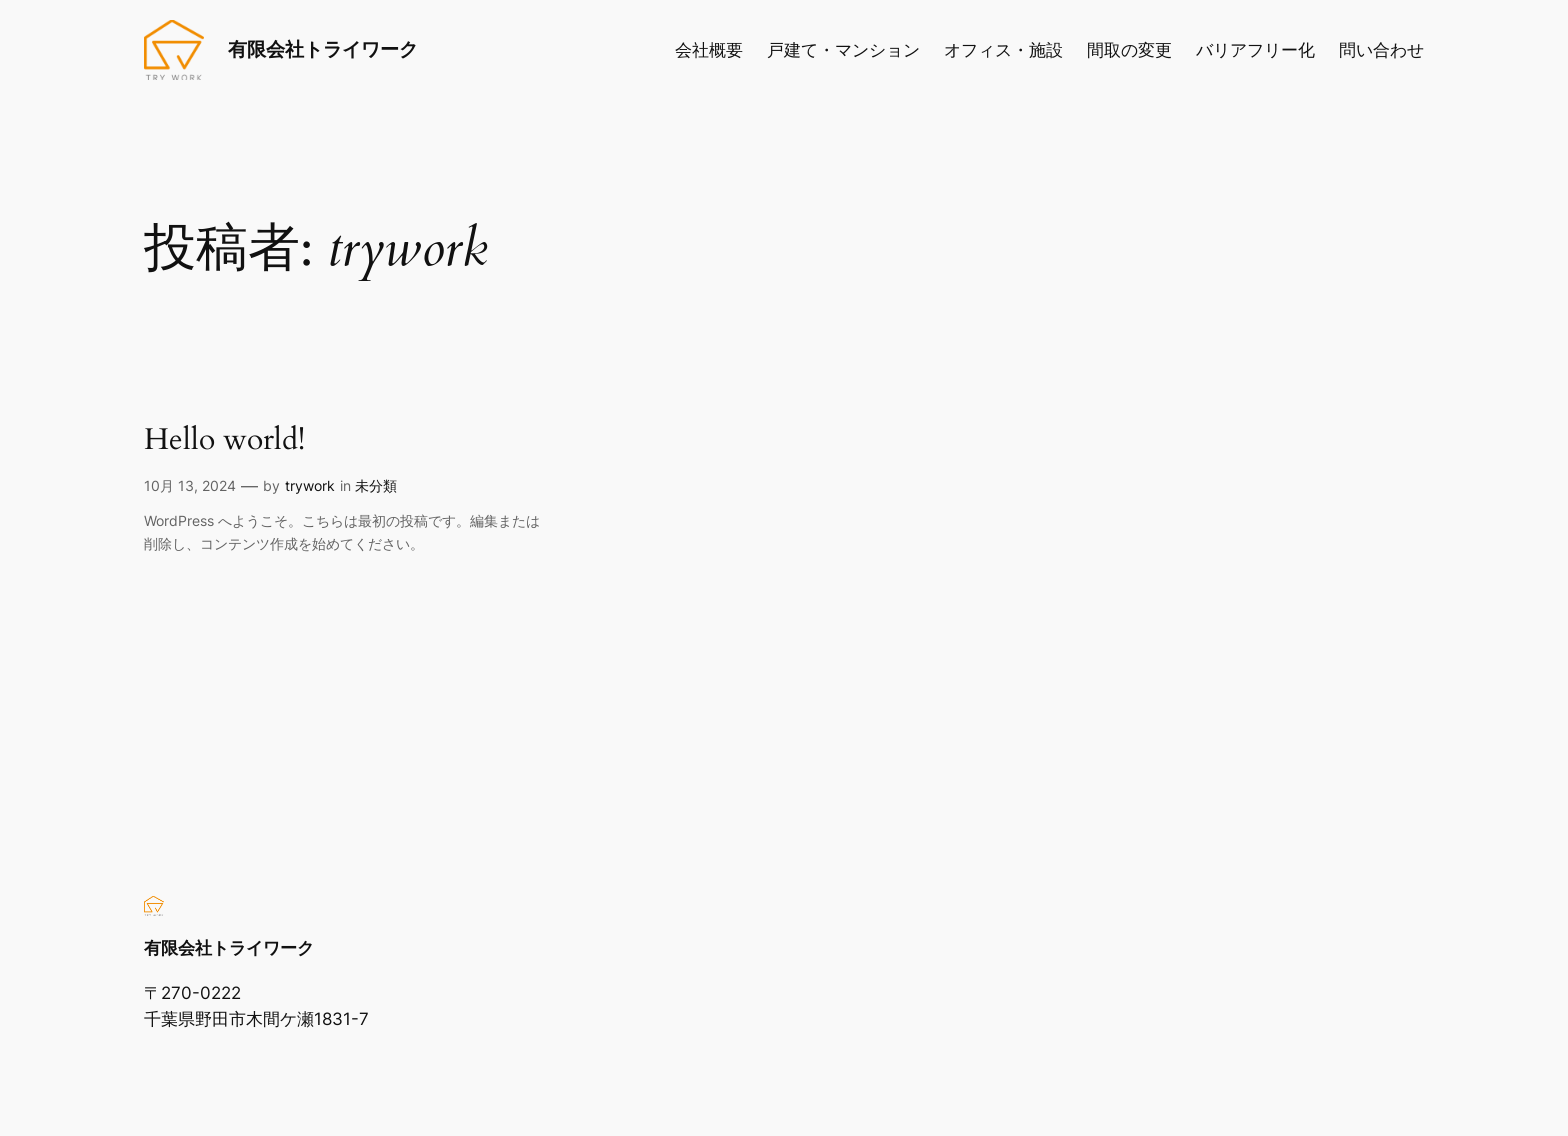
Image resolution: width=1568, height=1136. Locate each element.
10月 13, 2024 (190, 485)
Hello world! (224, 441)
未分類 (376, 485)
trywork (310, 485)
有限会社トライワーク (323, 49)
